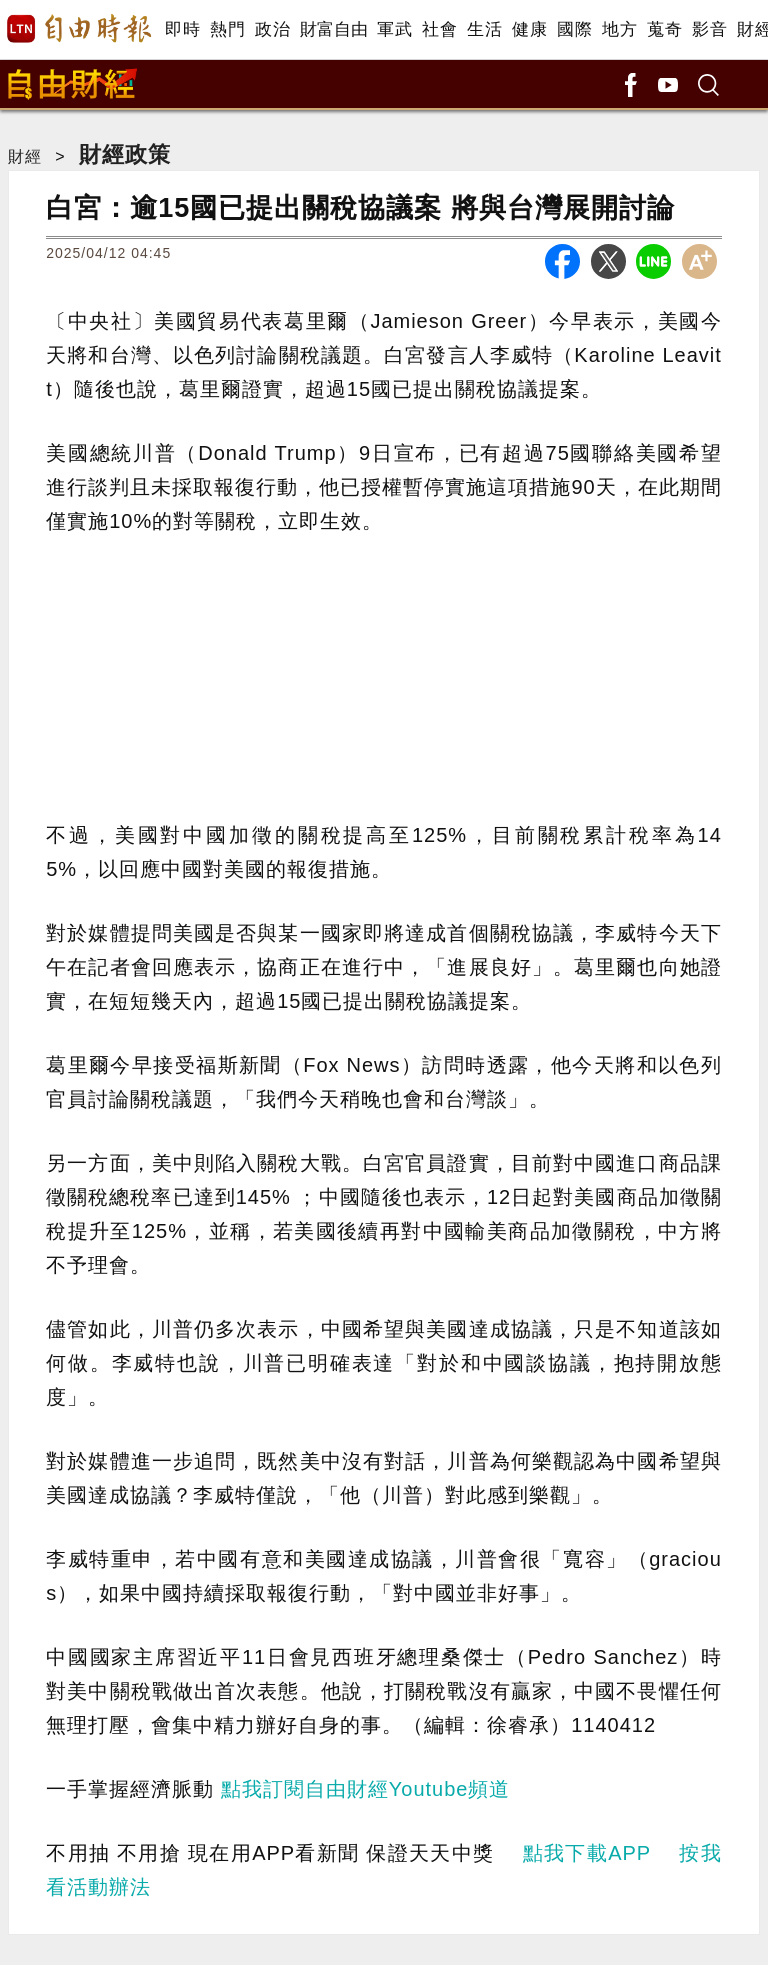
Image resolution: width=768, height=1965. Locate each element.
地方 (619, 29)
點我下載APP (587, 1853)
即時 (182, 29)
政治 (272, 29)
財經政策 (125, 154)
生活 (484, 29)
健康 (529, 29)
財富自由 (333, 29)
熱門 (227, 29)
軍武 (394, 29)
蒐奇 (664, 29)
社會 (439, 29)
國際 (574, 29)
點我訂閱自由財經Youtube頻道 (366, 1789)
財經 (25, 156)
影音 (709, 29)
